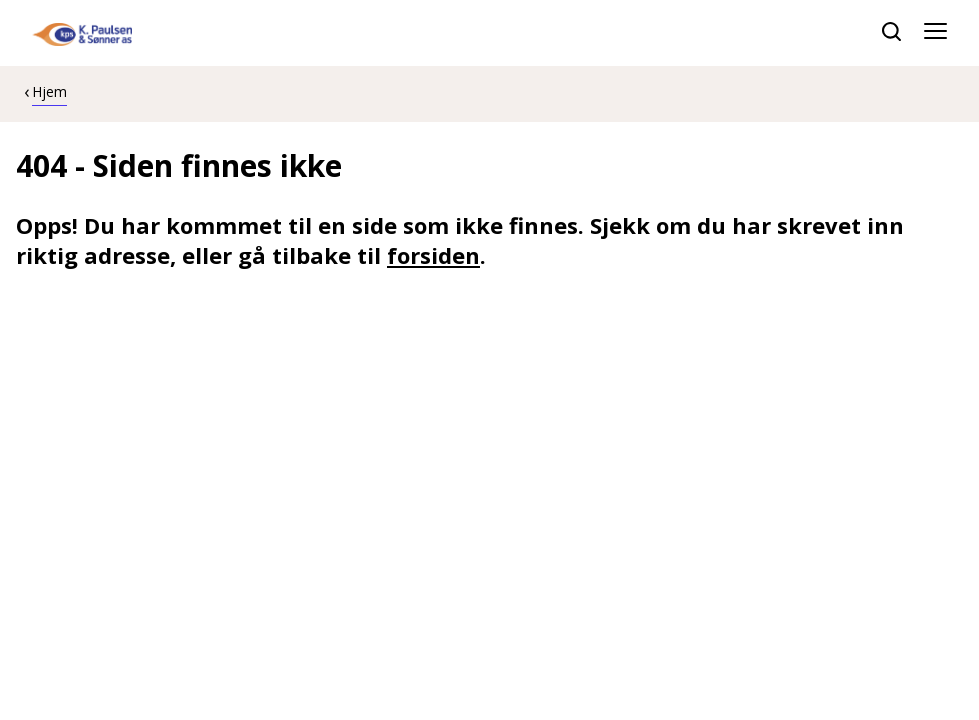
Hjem (49, 91)
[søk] (891, 31)
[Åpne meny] (935, 32)
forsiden (433, 255)
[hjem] (82, 32)
